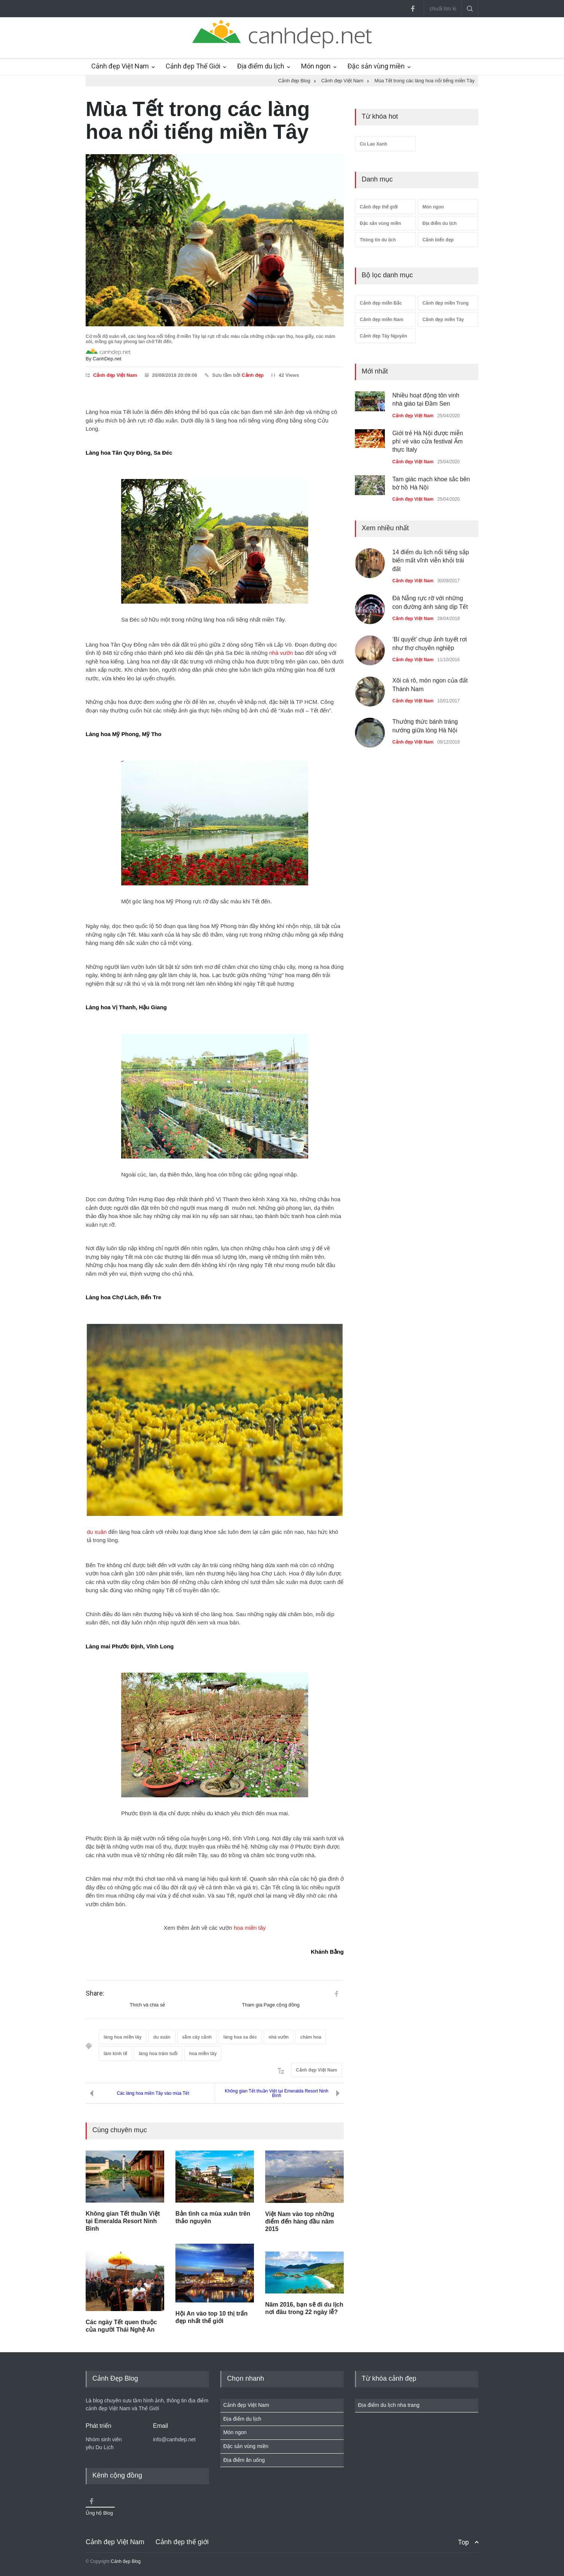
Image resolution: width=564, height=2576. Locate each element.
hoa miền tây (250, 1928)
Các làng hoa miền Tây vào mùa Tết (153, 2093)
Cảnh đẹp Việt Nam (120, 66)
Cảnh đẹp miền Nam (381, 319)
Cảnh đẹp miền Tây (443, 319)
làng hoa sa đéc (240, 2037)
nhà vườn (281, 653)
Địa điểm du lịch (260, 66)
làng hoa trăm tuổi (158, 2053)
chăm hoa (310, 2037)
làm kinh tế (115, 2053)
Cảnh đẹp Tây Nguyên (383, 336)
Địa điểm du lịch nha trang (389, 2405)
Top (463, 2542)
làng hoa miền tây (123, 2037)
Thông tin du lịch (378, 239)
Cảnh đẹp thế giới (379, 207)
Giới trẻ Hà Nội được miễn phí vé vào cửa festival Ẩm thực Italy (427, 441)
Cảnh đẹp (253, 375)
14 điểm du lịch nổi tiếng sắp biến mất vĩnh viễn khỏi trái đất (430, 560)
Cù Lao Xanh (373, 144)
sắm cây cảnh (197, 2037)
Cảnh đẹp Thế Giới (193, 66)
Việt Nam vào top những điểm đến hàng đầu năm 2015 (299, 2221)
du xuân (97, 1532)
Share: (95, 1993)
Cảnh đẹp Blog (126, 2561)
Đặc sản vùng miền (376, 66)
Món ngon (316, 66)
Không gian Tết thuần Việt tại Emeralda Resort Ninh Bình (276, 2093)
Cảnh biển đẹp (438, 239)
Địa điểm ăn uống (244, 2460)
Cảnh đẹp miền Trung (446, 303)
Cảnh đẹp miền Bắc (381, 303)
